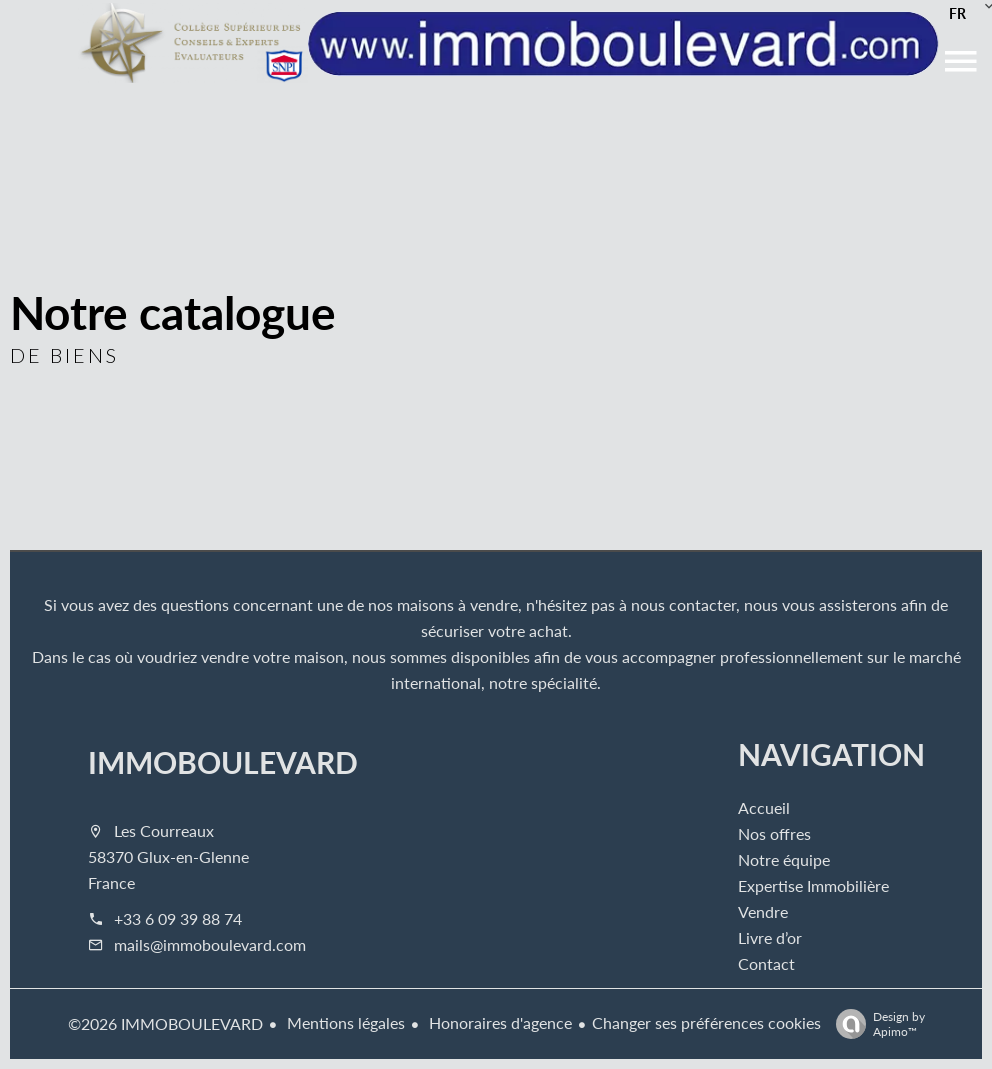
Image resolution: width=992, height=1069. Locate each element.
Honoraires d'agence (498, 1022)
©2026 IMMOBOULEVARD (165, 1023)
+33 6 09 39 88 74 (178, 918)
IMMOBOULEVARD (223, 762)
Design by (875, 1023)
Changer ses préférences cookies (706, 1022)
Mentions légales (344, 1022)
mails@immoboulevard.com (210, 944)
